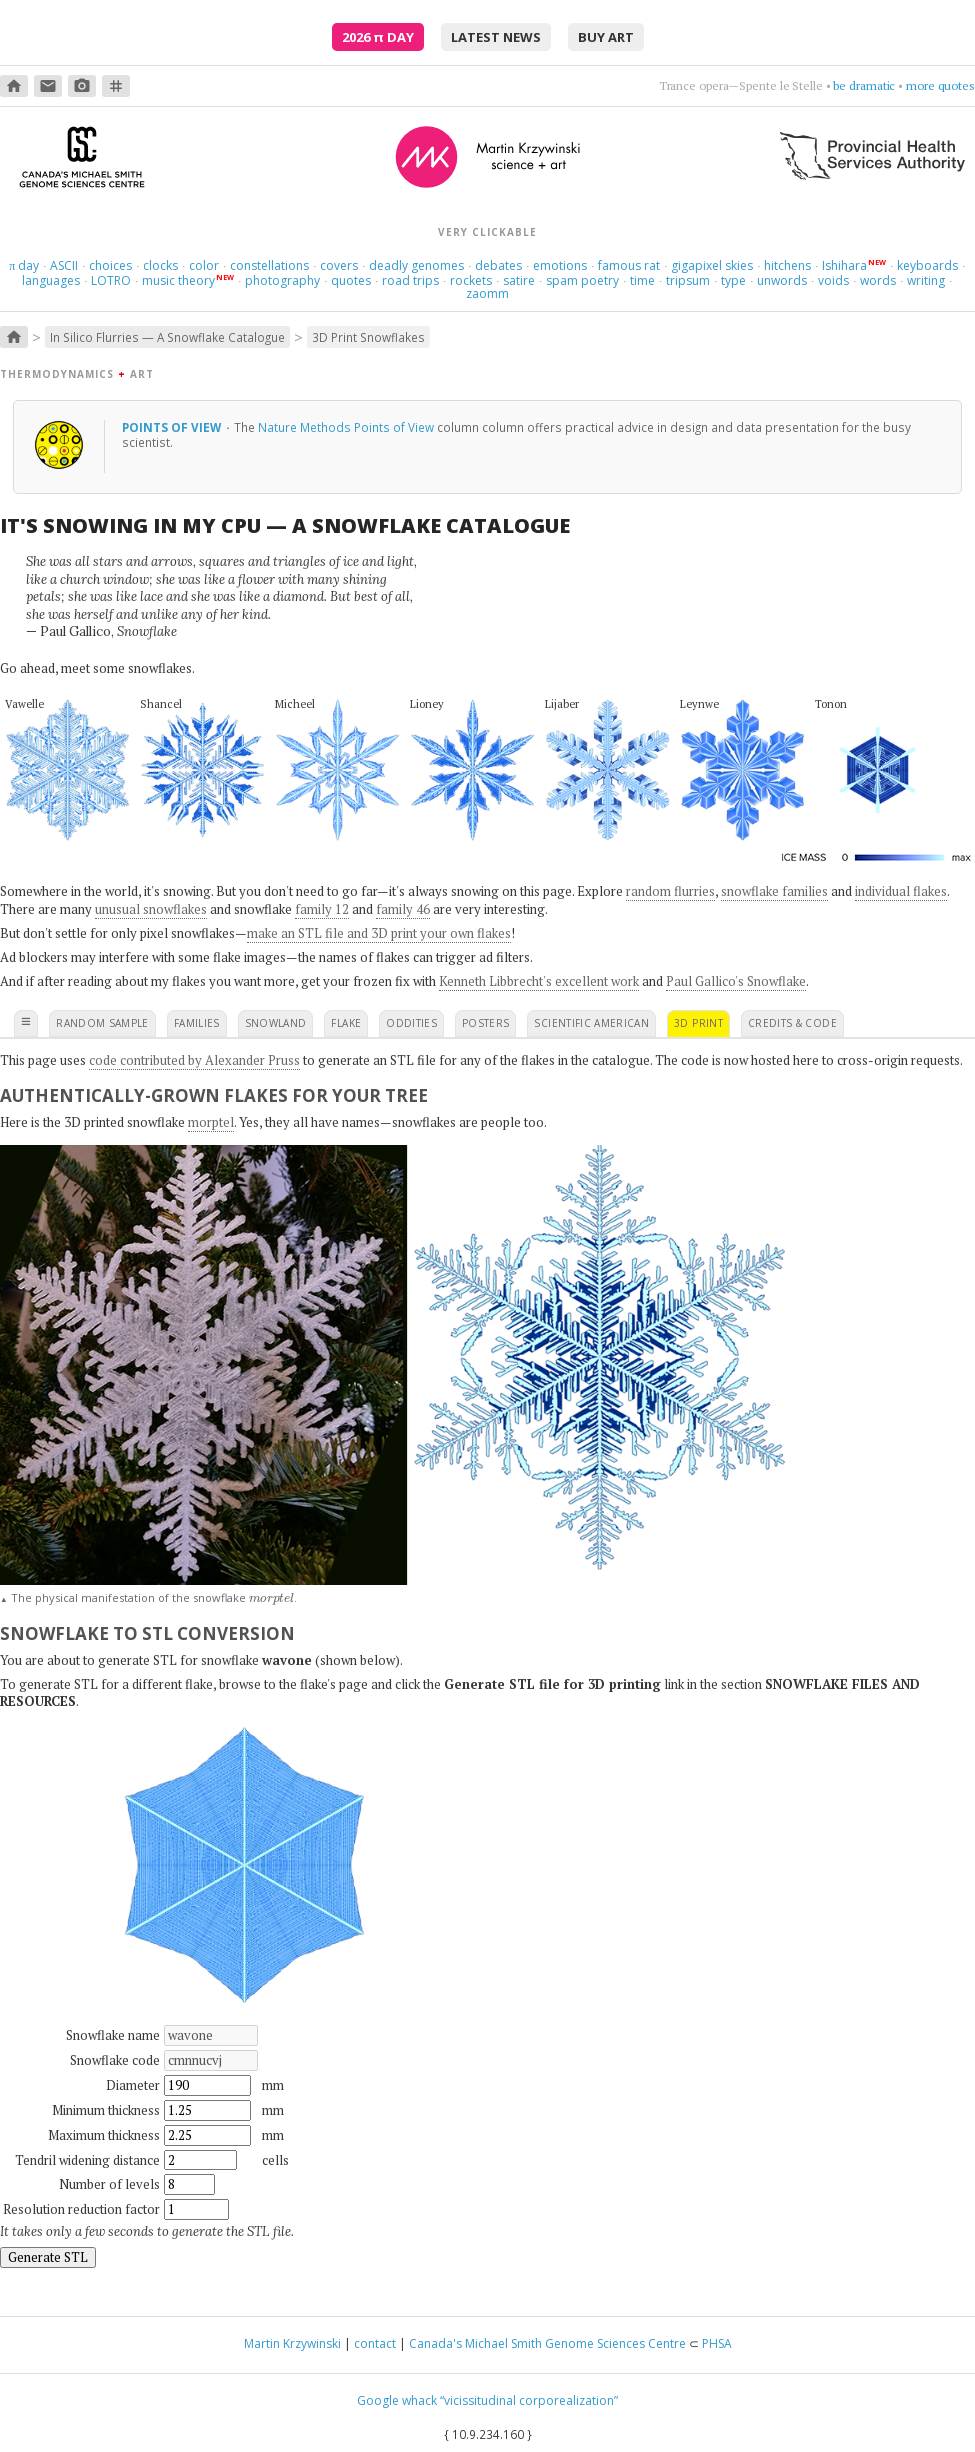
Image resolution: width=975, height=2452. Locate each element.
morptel (211, 1122)
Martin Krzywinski (292, 2343)
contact (375, 2343)
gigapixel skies (712, 265)
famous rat (629, 265)
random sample (102, 1023)
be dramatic (864, 85)
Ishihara (844, 265)
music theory (178, 280)
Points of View (173, 427)
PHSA (717, 2343)
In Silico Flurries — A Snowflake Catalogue (167, 337)
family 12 (322, 909)
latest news (496, 37)
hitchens (787, 265)
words (878, 280)
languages (51, 280)
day (24, 265)
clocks (160, 265)
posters (485, 1023)
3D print (698, 1023)
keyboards (927, 265)
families (197, 1023)
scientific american (591, 1023)
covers (339, 265)
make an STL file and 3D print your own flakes (379, 933)
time (642, 280)
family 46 (403, 909)
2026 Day (378, 37)
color (204, 265)
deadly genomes (416, 265)
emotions (560, 265)
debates (498, 265)
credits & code (792, 1023)
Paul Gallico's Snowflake (736, 981)
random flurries (670, 891)
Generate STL (48, 2257)
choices (110, 265)
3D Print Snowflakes (368, 337)
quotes (351, 280)
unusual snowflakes (151, 909)
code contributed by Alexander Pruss (194, 1060)
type (733, 280)
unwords (782, 280)
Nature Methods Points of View (346, 427)
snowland (276, 1023)
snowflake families (774, 891)
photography (282, 280)
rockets (471, 280)
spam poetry (582, 280)
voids (833, 280)
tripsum (688, 280)
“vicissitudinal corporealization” (529, 2400)
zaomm (487, 293)
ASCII (64, 265)
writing (926, 280)
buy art (606, 37)
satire (519, 280)
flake (346, 1023)
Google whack (397, 2400)
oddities (411, 1023)
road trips (410, 280)
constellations (269, 265)
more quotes (940, 85)
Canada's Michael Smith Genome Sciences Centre (547, 2343)
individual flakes (901, 891)
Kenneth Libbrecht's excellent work (539, 981)
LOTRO (111, 280)
